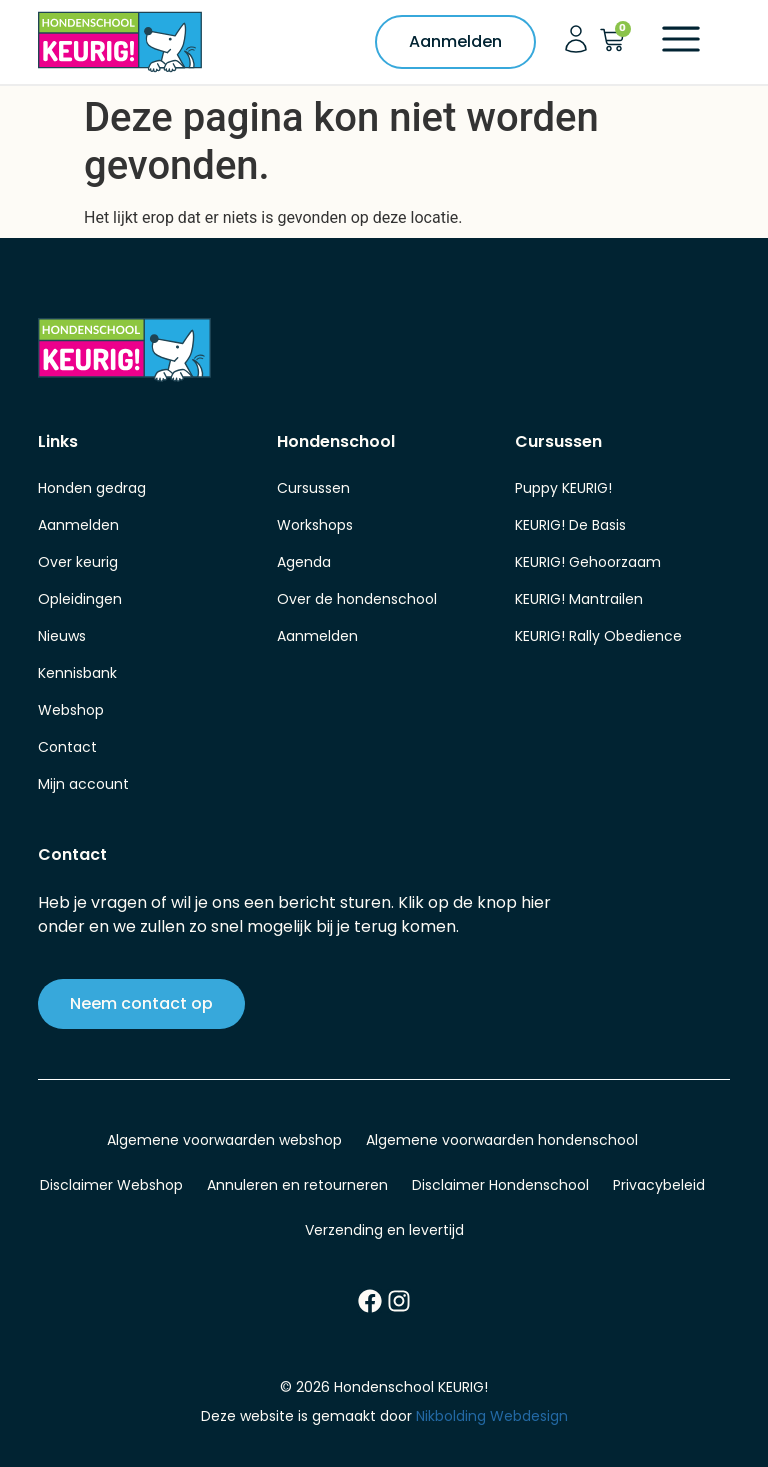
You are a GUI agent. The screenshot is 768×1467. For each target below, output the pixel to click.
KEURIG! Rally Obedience (598, 636)
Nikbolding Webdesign (492, 1416)
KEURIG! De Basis (570, 525)
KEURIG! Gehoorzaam (588, 562)
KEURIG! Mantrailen (579, 599)
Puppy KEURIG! (563, 488)
